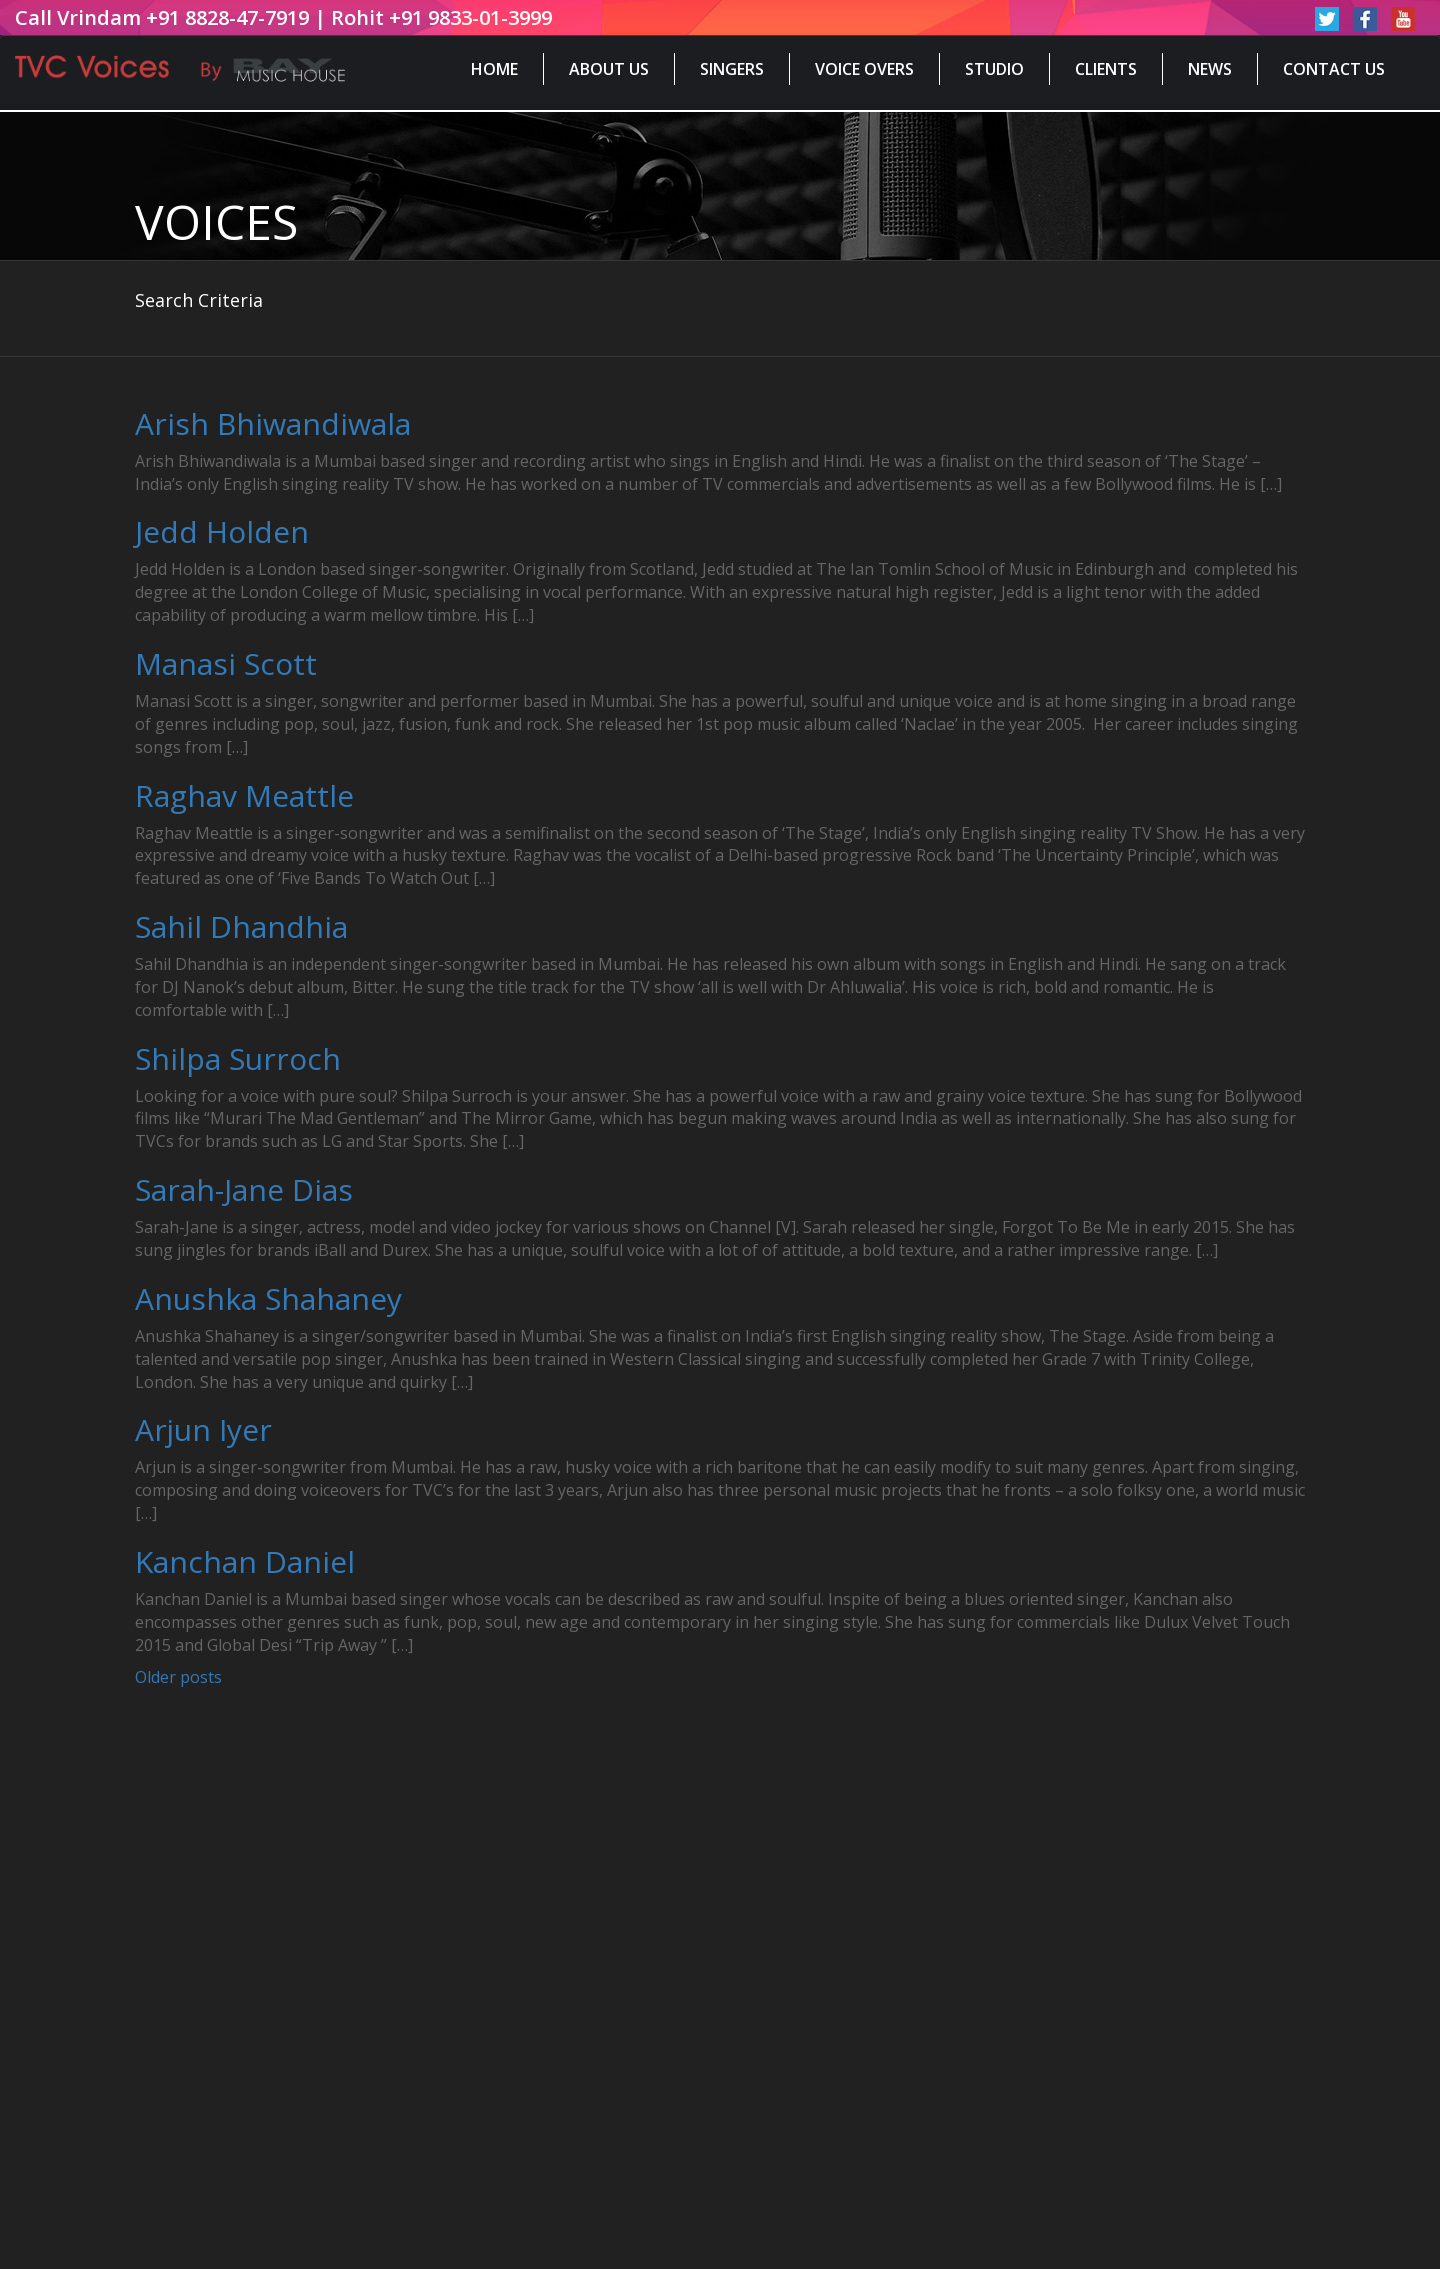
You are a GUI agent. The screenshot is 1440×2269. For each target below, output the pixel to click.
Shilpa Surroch (238, 1058)
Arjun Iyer (203, 1429)
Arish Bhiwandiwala (273, 423)
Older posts (178, 1677)
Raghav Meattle (244, 795)
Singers (732, 69)
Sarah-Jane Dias (244, 1189)
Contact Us (1334, 69)
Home (494, 69)
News (1210, 69)
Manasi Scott (226, 663)
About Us (609, 69)
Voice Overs (864, 69)
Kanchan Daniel (245, 1561)
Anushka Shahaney (268, 1298)
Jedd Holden (222, 531)
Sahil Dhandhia (241, 926)
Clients (1106, 69)
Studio (994, 69)
